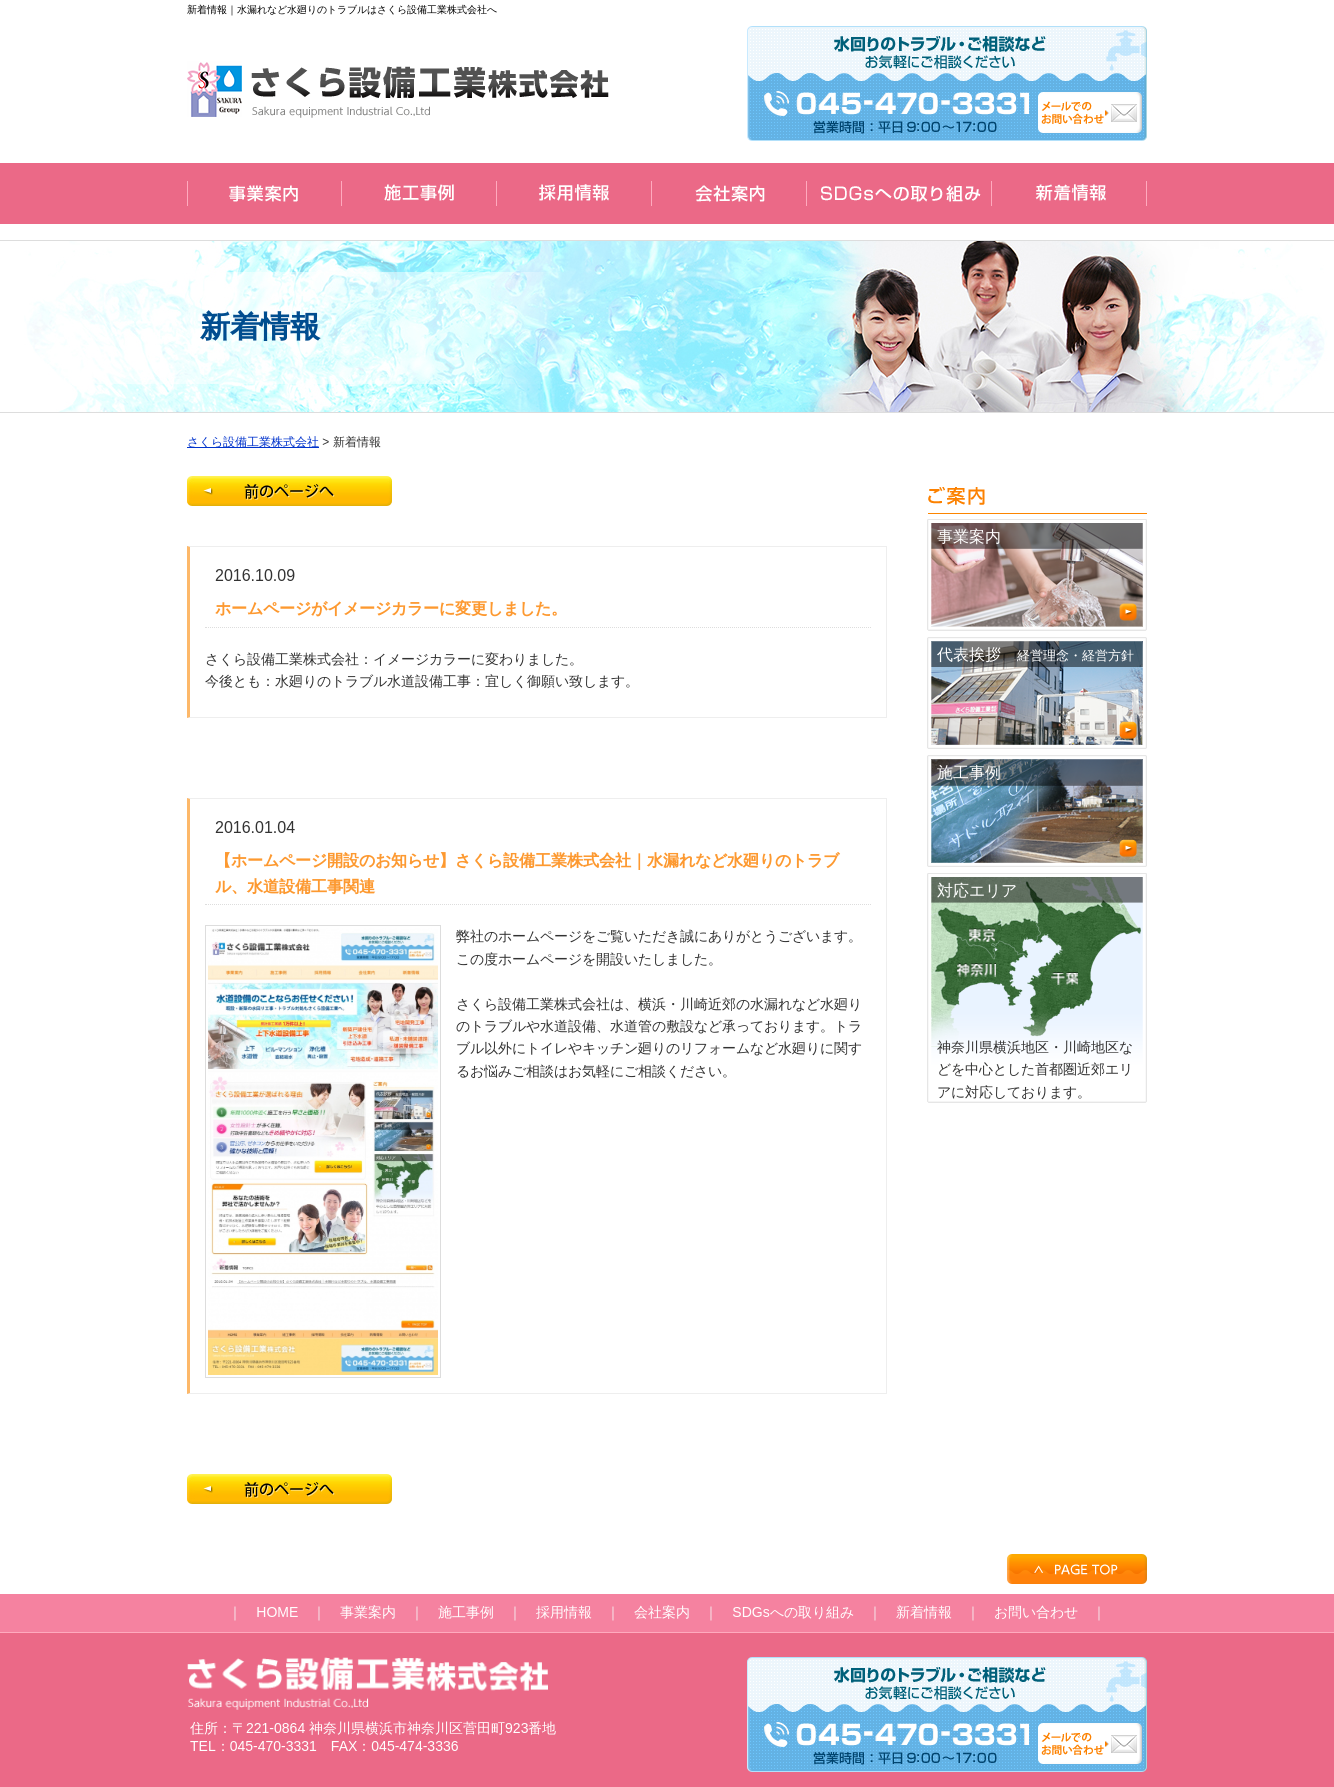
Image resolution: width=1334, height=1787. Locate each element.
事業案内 (1037, 575)
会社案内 (662, 1612)
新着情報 (924, 1612)
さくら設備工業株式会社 (253, 442)
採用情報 (564, 1612)
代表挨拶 (1037, 693)
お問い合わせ (1036, 1612)
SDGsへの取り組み (792, 1612)
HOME (277, 1612)
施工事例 (1037, 811)
